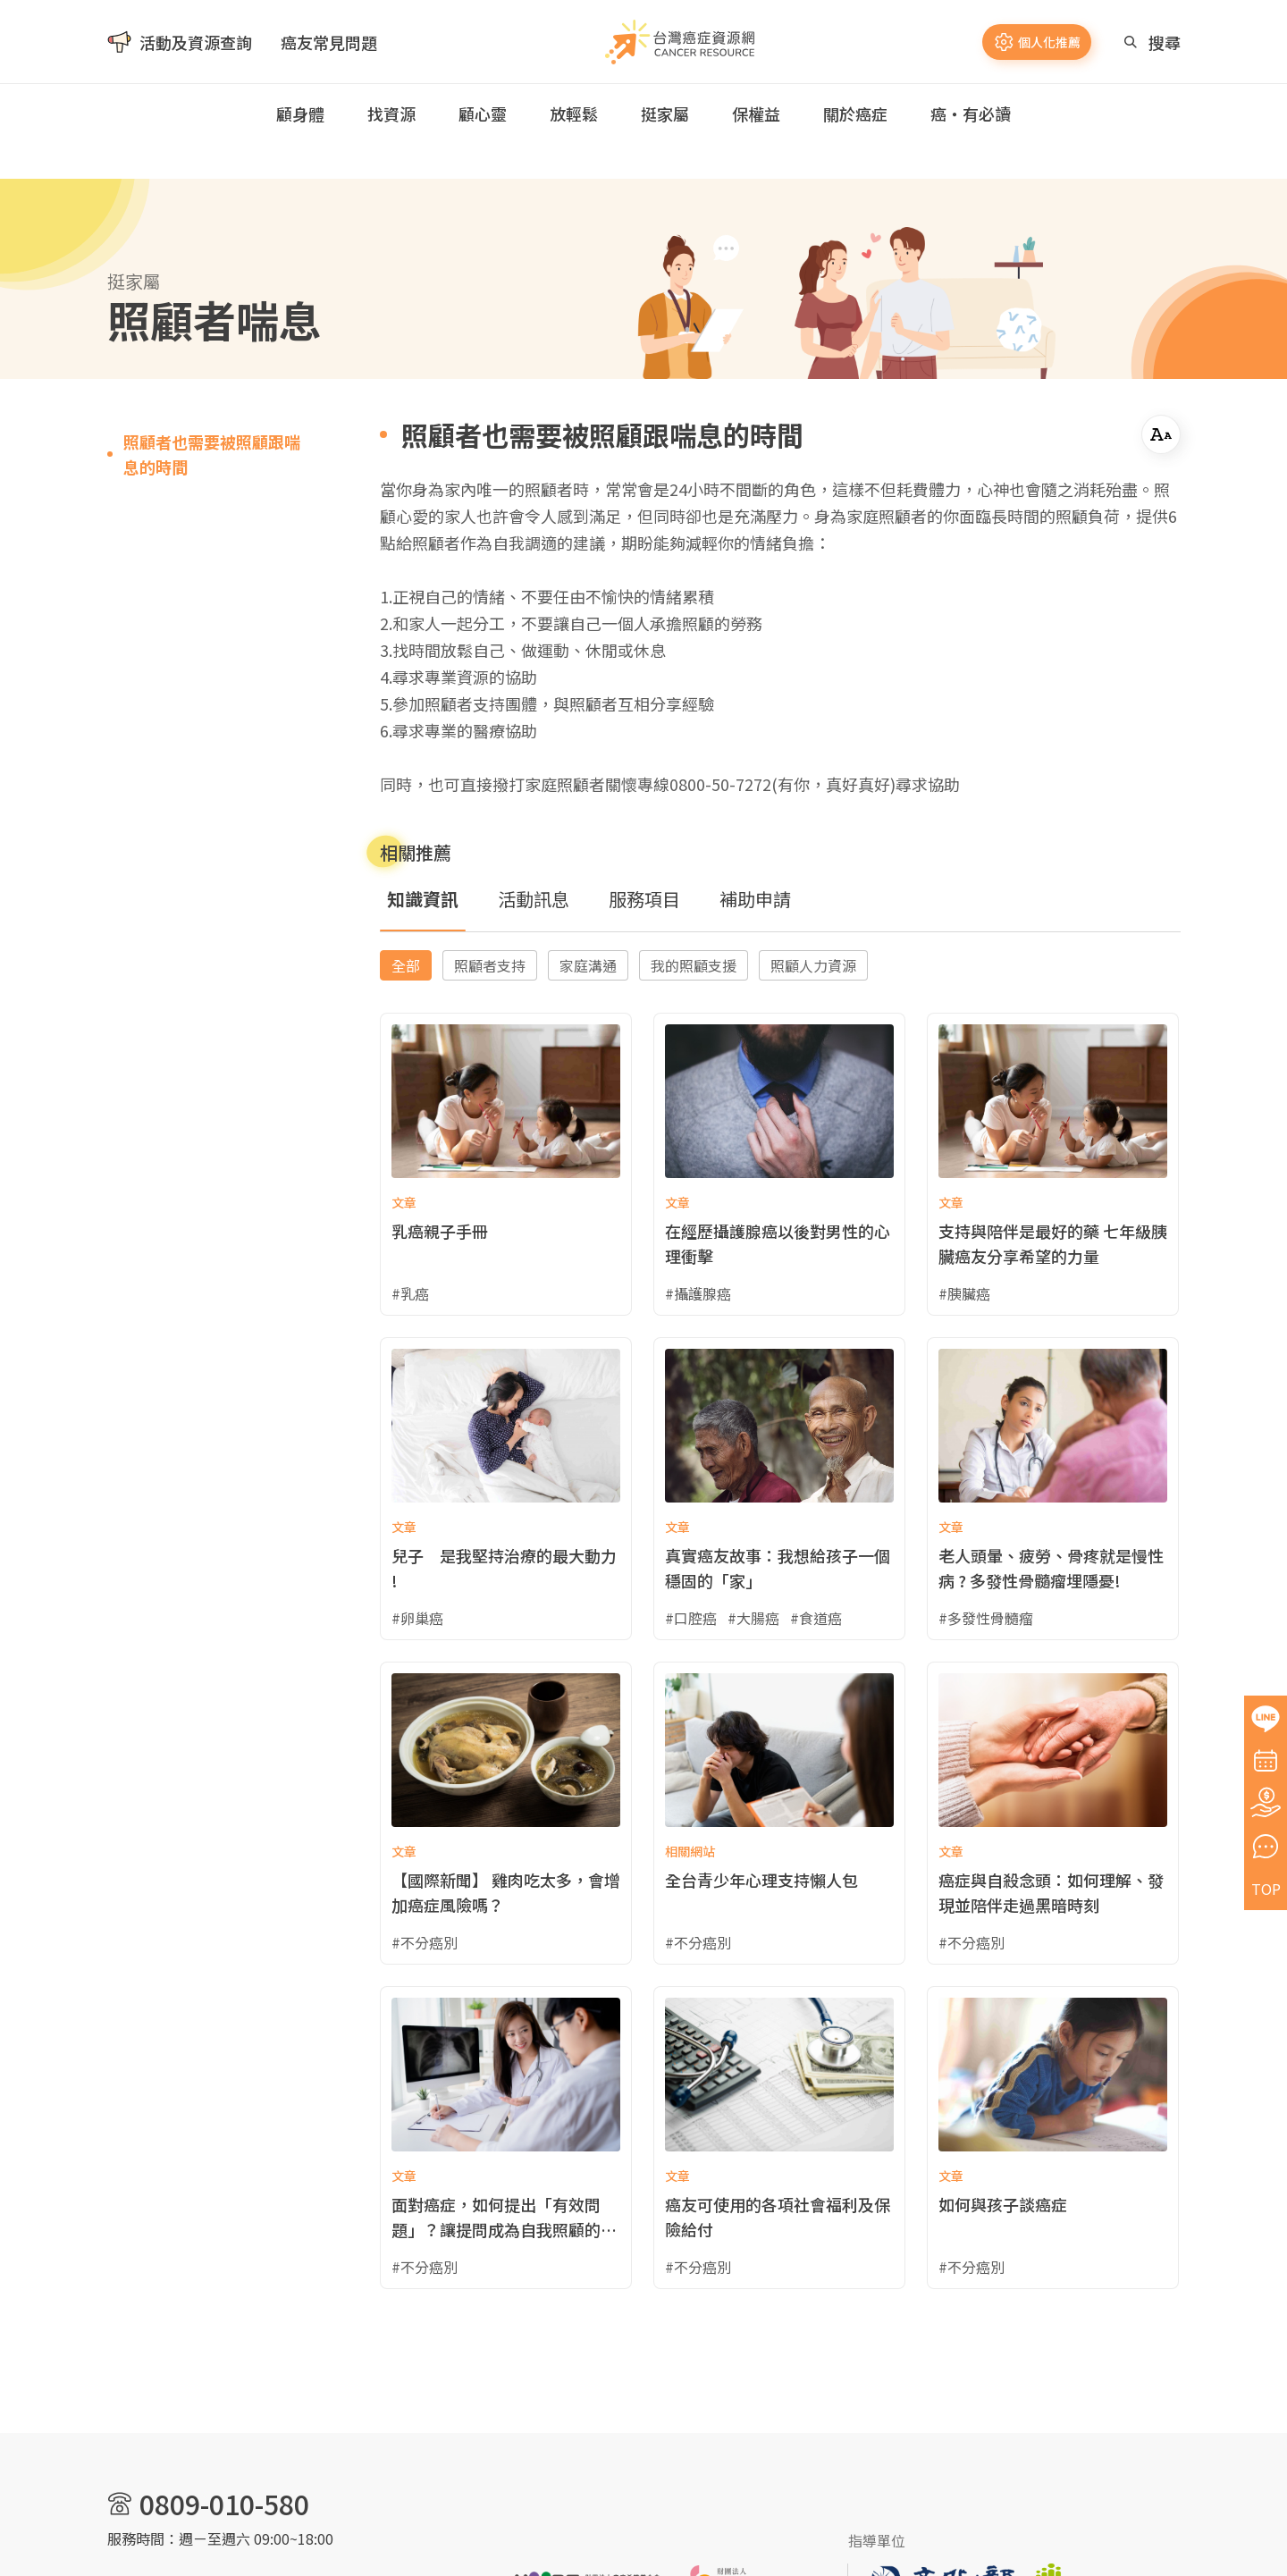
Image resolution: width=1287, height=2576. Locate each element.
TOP (1266, 1888)
